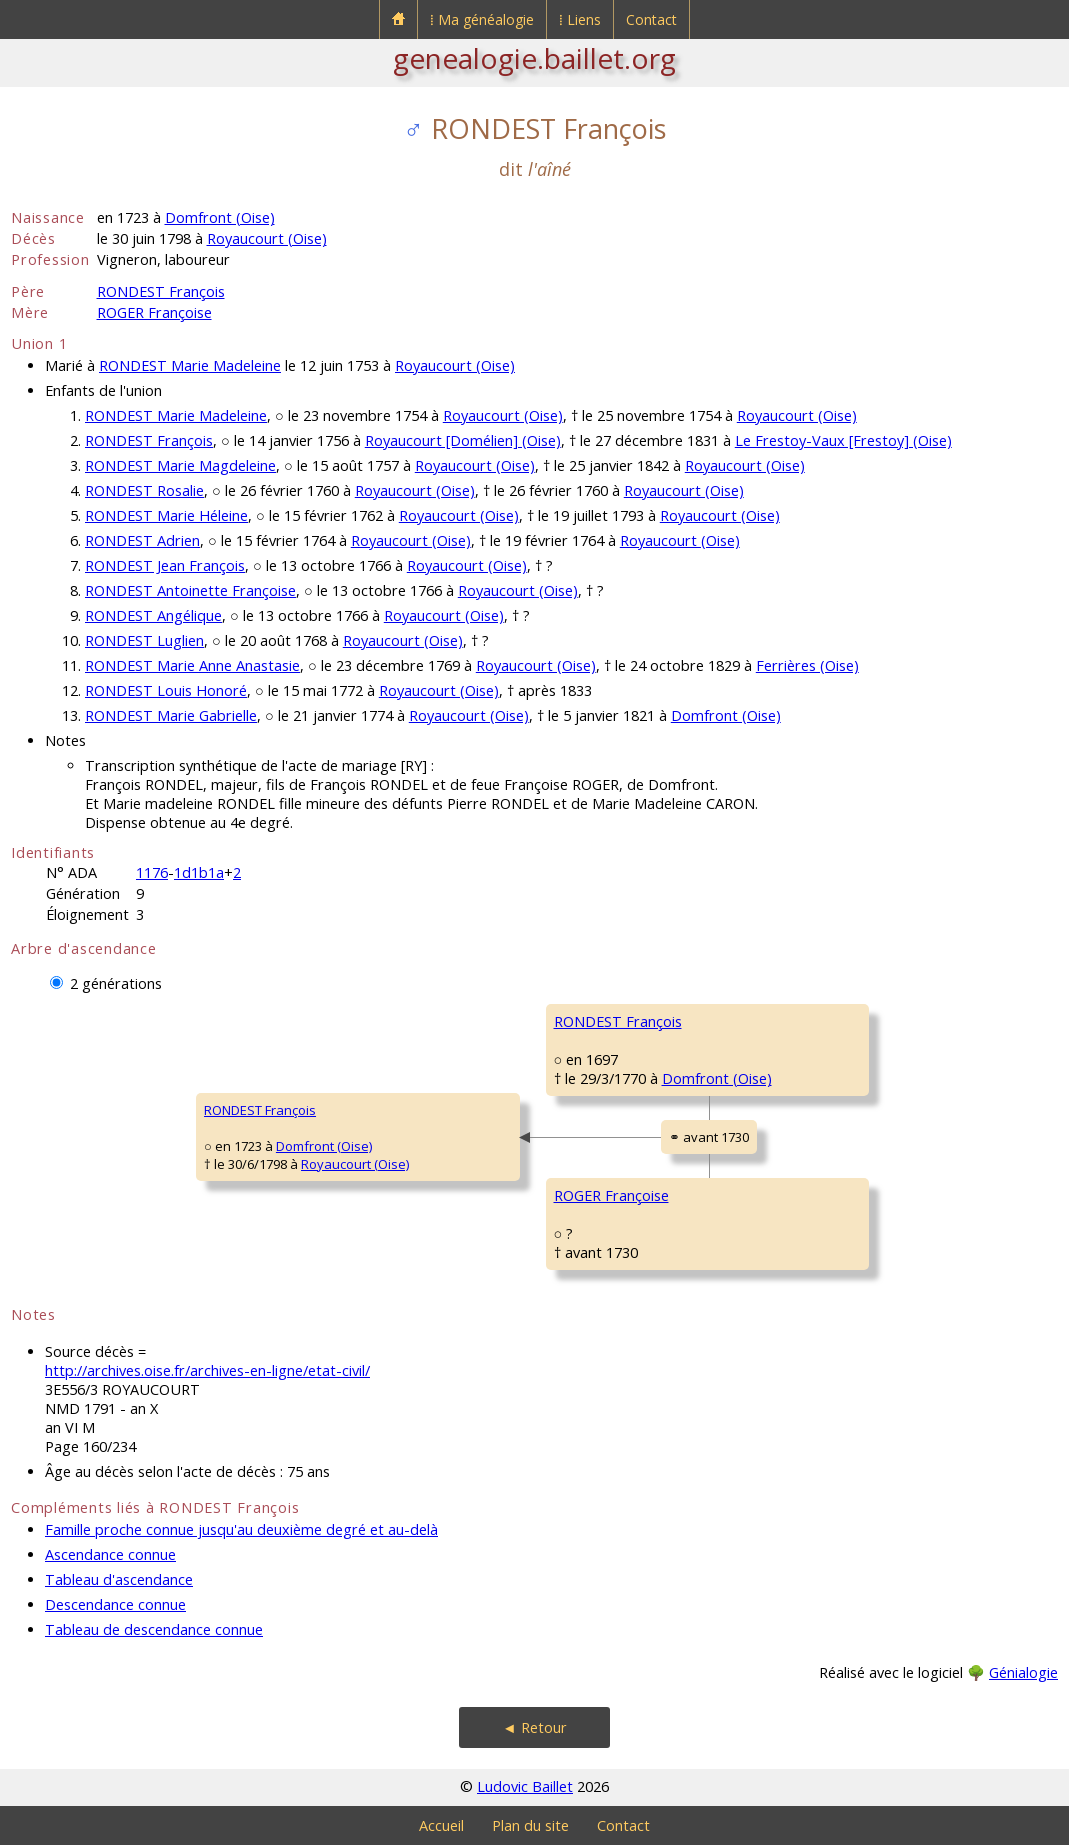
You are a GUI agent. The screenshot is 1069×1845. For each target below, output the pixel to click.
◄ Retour (534, 1727)
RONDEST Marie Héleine (166, 515)
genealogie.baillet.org (534, 58)
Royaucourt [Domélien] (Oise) (463, 440)
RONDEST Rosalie (144, 490)
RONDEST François (161, 291)
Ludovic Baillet (525, 1786)
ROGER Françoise (154, 312)
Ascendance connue (110, 1554)
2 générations (116, 983)
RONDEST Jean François (165, 565)
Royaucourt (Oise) (267, 238)
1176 (152, 872)
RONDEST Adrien (142, 540)
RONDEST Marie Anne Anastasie (192, 665)
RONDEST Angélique (153, 615)
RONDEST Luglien (144, 640)
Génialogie (1023, 1672)
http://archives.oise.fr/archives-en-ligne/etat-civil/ (207, 1370)
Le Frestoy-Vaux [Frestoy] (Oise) (843, 440)
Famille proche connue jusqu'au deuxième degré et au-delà (241, 1529)
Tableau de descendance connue (154, 1629)
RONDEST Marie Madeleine (190, 365)
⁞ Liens (580, 19)
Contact (651, 19)
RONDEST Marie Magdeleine (180, 465)
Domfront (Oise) (220, 217)
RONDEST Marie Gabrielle (171, 715)
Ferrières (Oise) (807, 665)
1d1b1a (199, 872)
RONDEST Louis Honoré (166, 690)
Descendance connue (115, 1604)
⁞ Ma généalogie (482, 19)
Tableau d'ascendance (119, 1579)
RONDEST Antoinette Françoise (190, 590)
